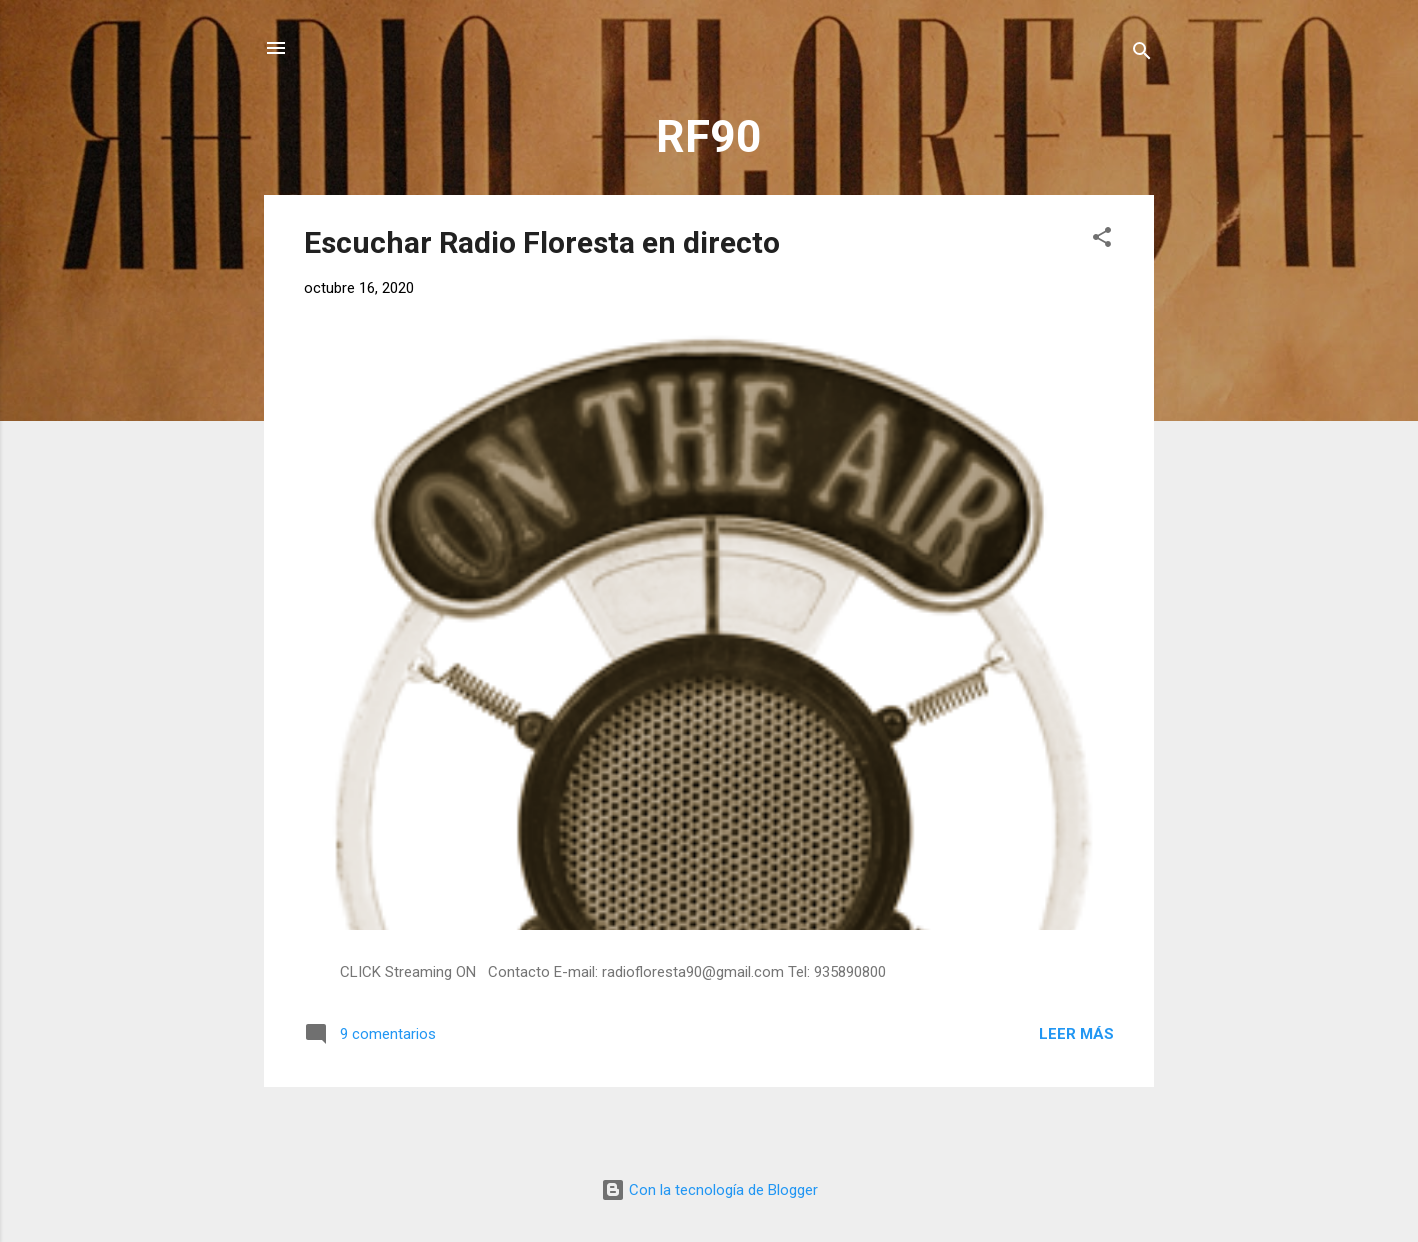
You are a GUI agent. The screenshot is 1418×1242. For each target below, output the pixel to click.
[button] (1102, 240)
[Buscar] (1142, 54)
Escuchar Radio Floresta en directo (542, 242)
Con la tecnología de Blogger (709, 1190)
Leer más (1076, 1034)
